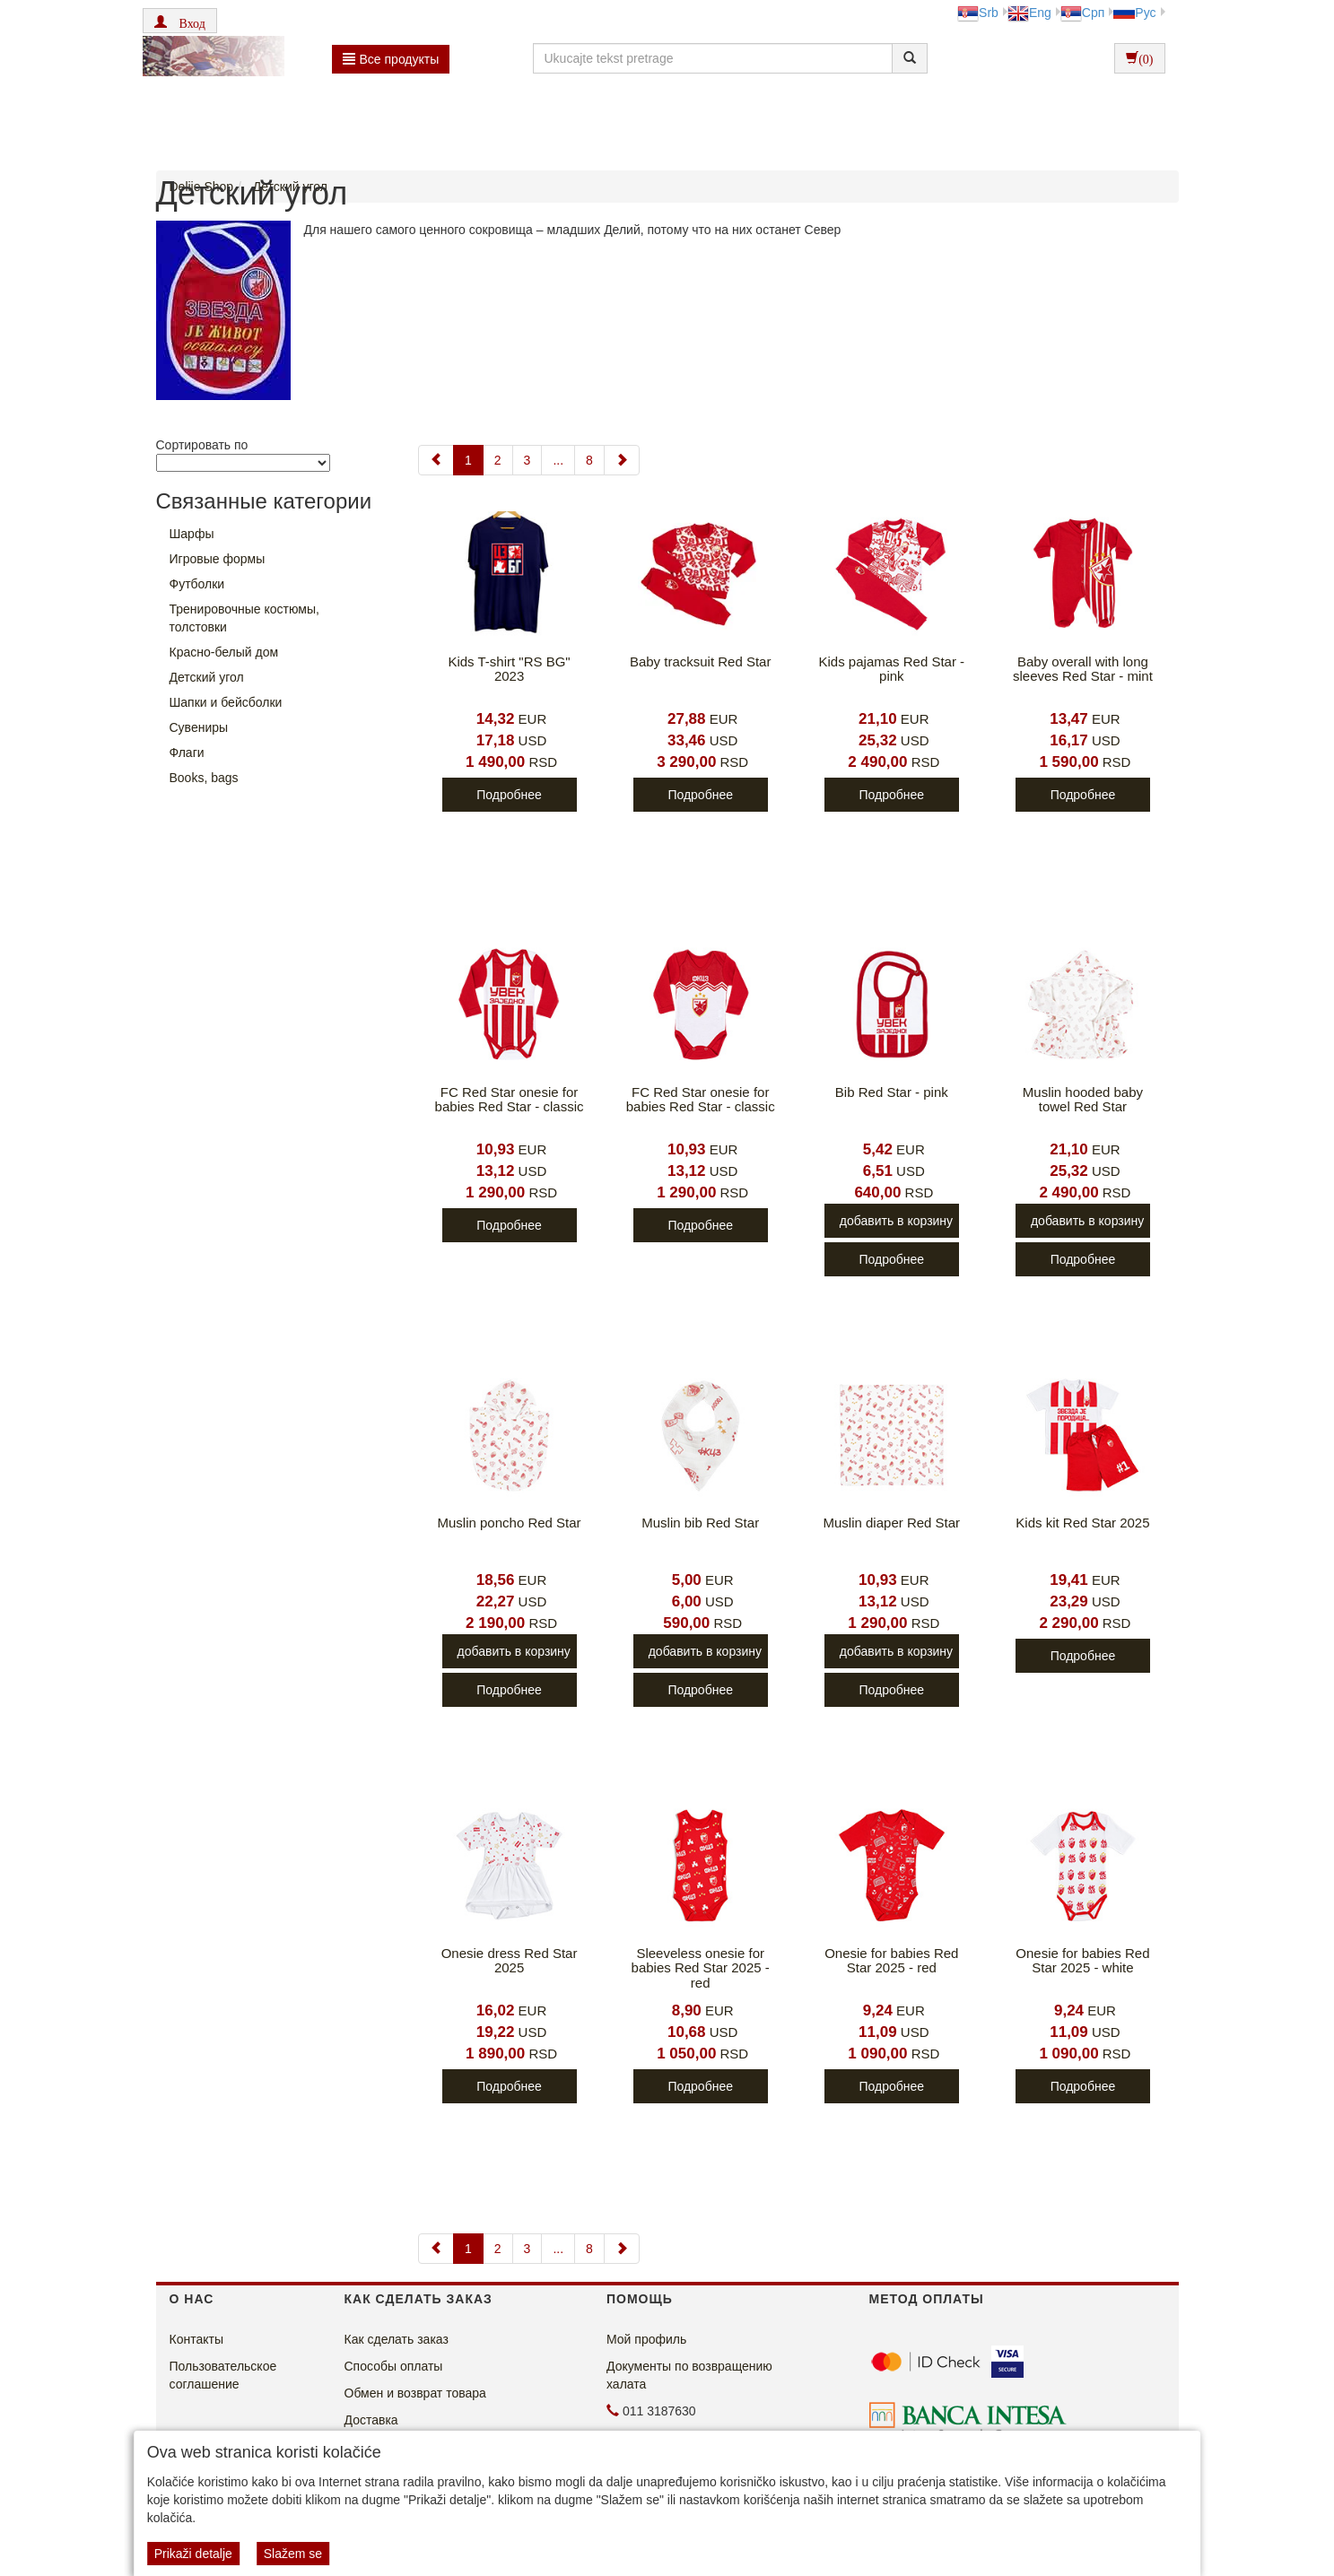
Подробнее (509, 795)
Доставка (371, 2420)
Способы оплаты (393, 2366)
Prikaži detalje (193, 2553)
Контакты (196, 2339)
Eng (1029, 12)
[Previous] (436, 460)
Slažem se (293, 2553)
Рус (1134, 12)
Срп (1082, 12)
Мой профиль (646, 2339)
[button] (180, 20)
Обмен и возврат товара (415, 2393)
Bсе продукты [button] (391, 59)
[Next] (622, 460)
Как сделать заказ (396, 2339)
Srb (977, 12)
